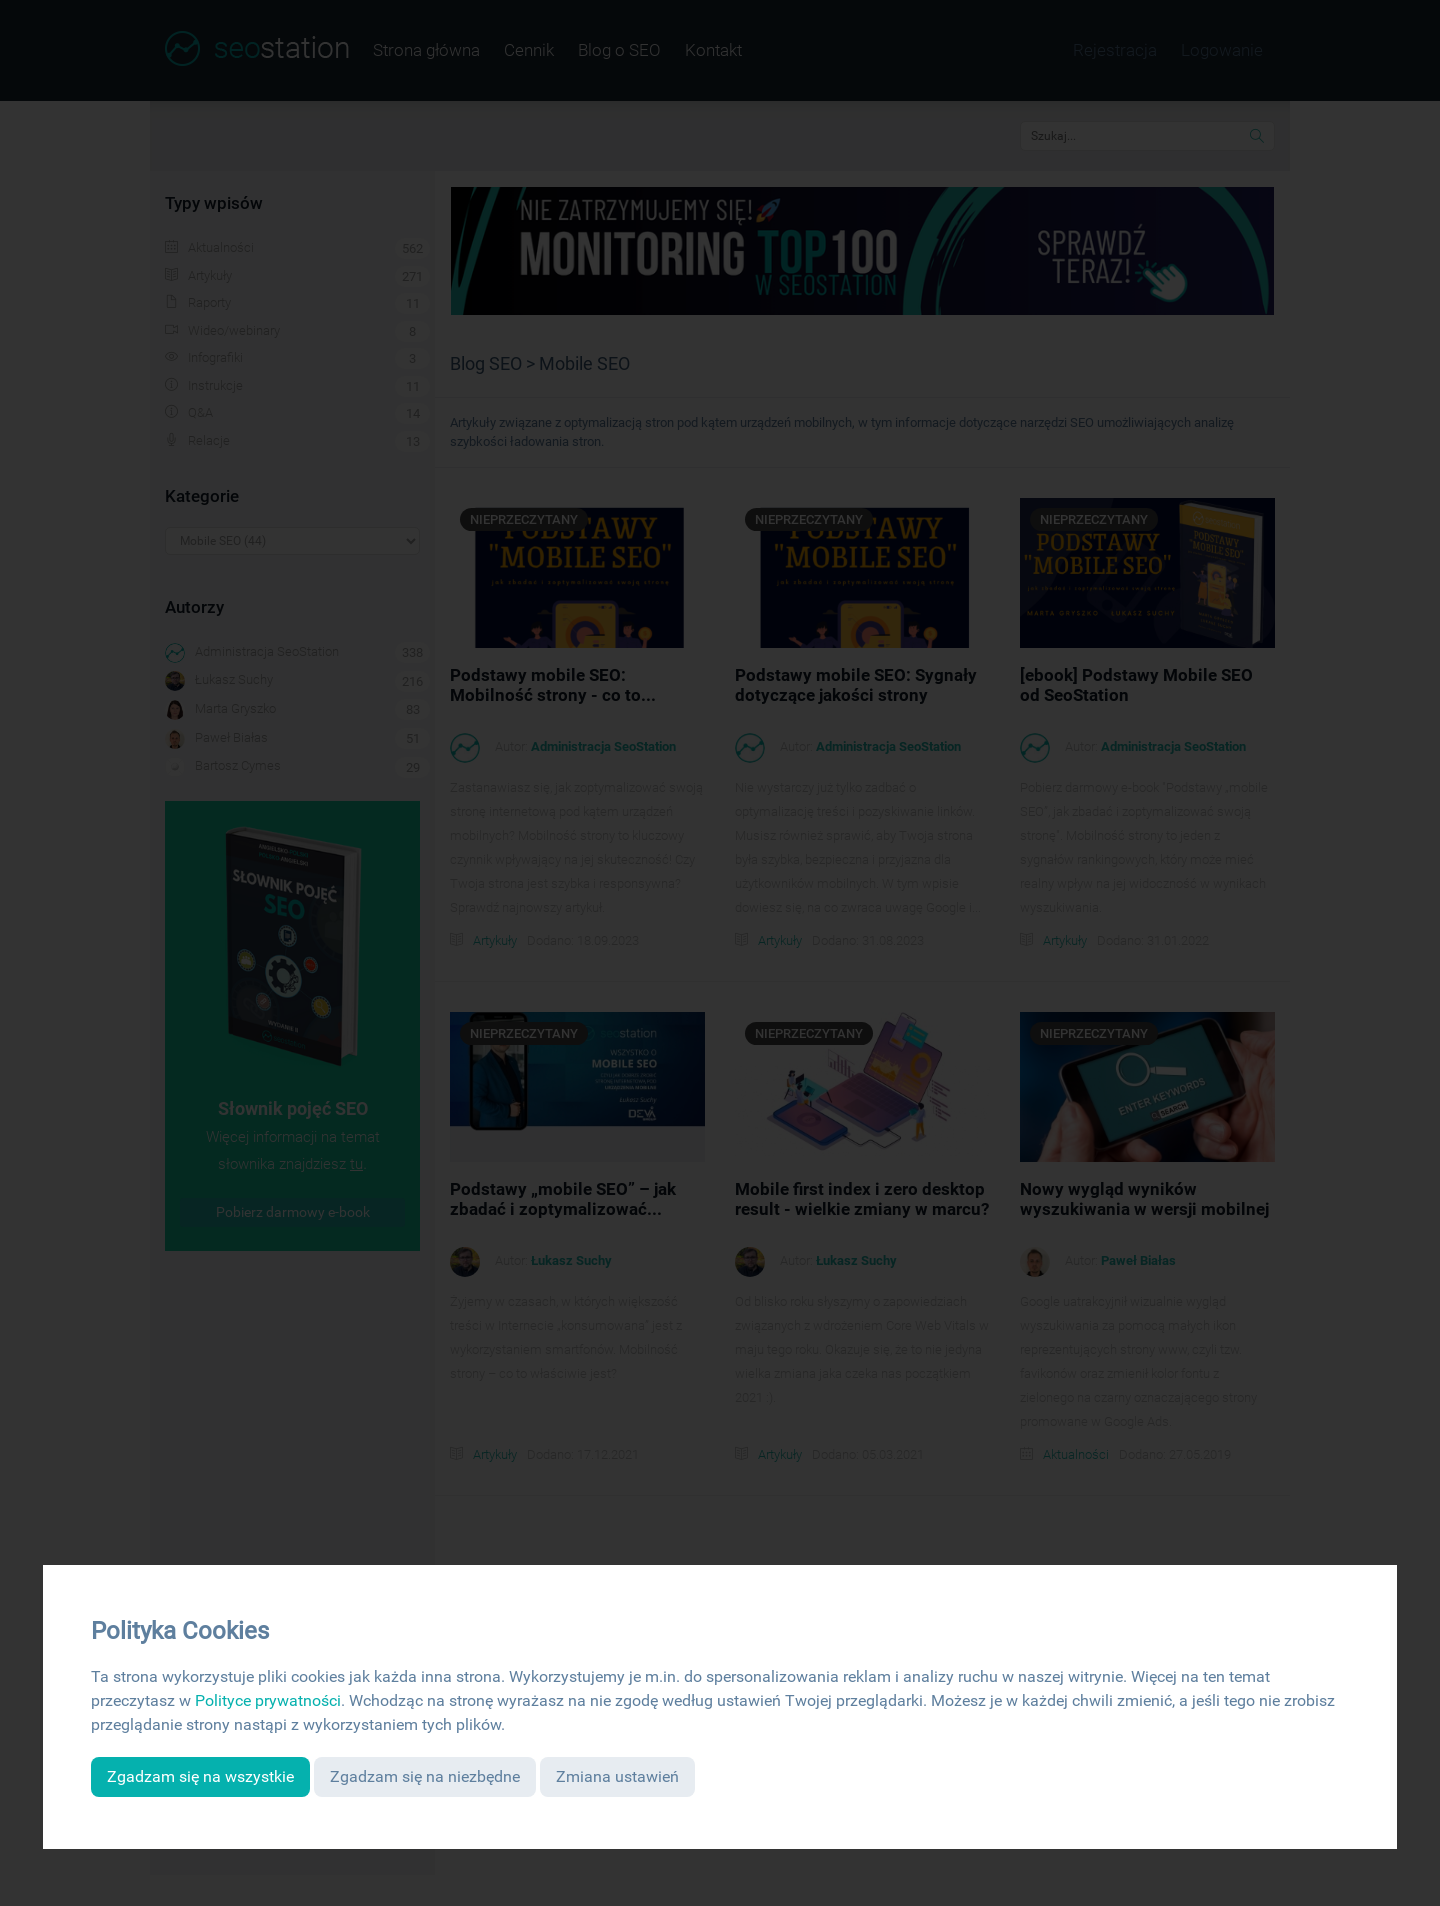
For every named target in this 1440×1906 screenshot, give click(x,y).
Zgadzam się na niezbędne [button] (425, 1776)
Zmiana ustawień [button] (617, 1776)
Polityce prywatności (268, 1700)
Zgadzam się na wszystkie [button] (200, 1776)
